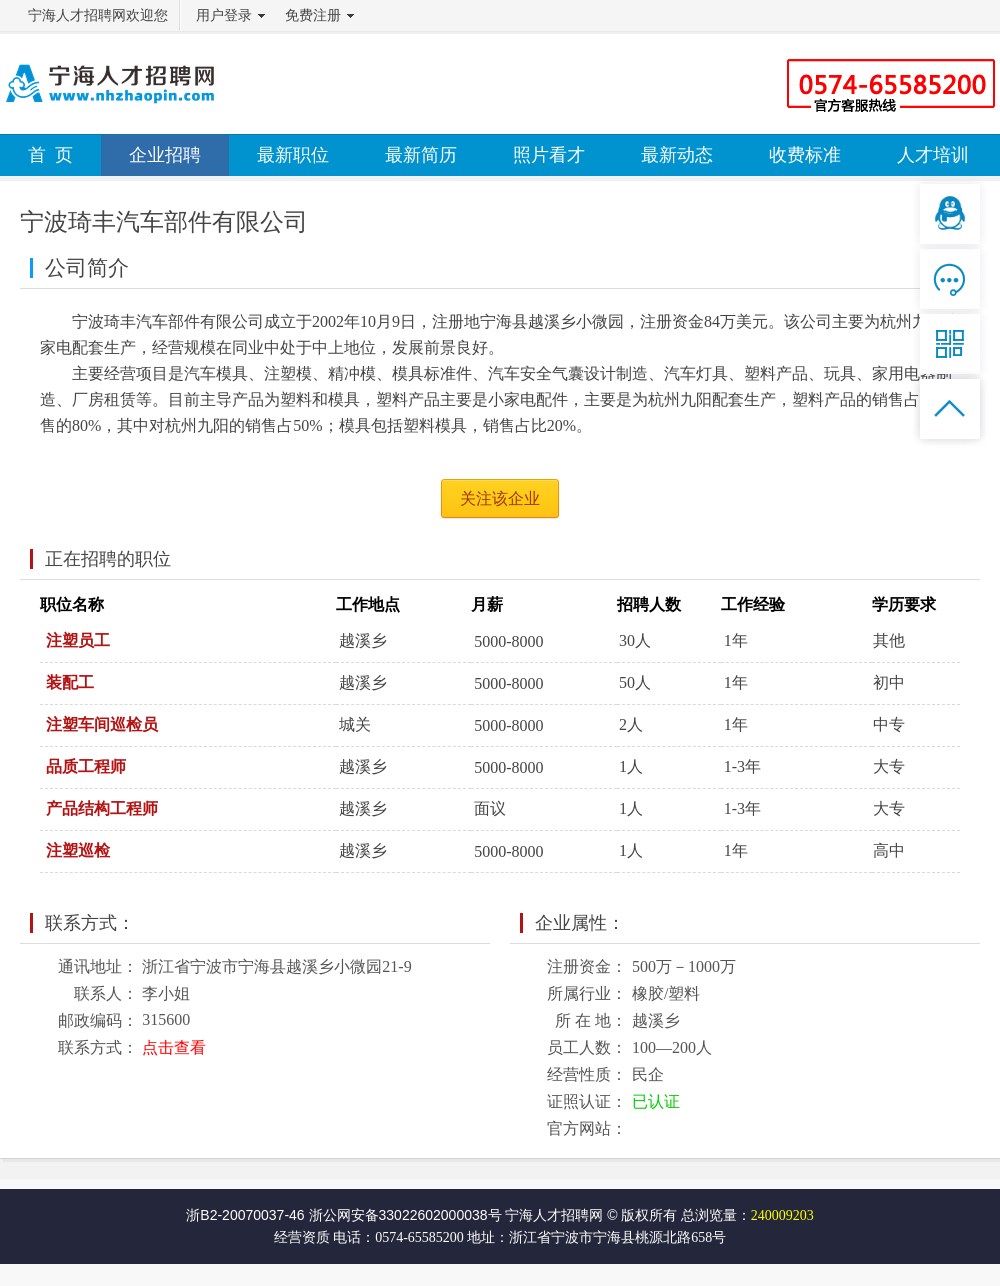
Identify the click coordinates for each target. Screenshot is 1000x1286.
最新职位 (293, 155)
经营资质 (302, 1237)
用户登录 (224, 15)
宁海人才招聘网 (554, 1215)
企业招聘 (165, 155)
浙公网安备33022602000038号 (405, 1215)
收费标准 (805, 155)
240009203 (782, 1215)
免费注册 (313, 15)
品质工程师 (86, 766)
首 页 (50, 155)
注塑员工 (78, 640)
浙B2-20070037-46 (245, 1215)
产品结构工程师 (102, 808)
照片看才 (549, 155)
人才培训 (933, 155)
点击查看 (174, 1047)
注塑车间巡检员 (102, 724)
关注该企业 (500, 498)
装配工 (70, 682)
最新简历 (421, 155)
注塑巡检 (78, 850)
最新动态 (677, 155)
